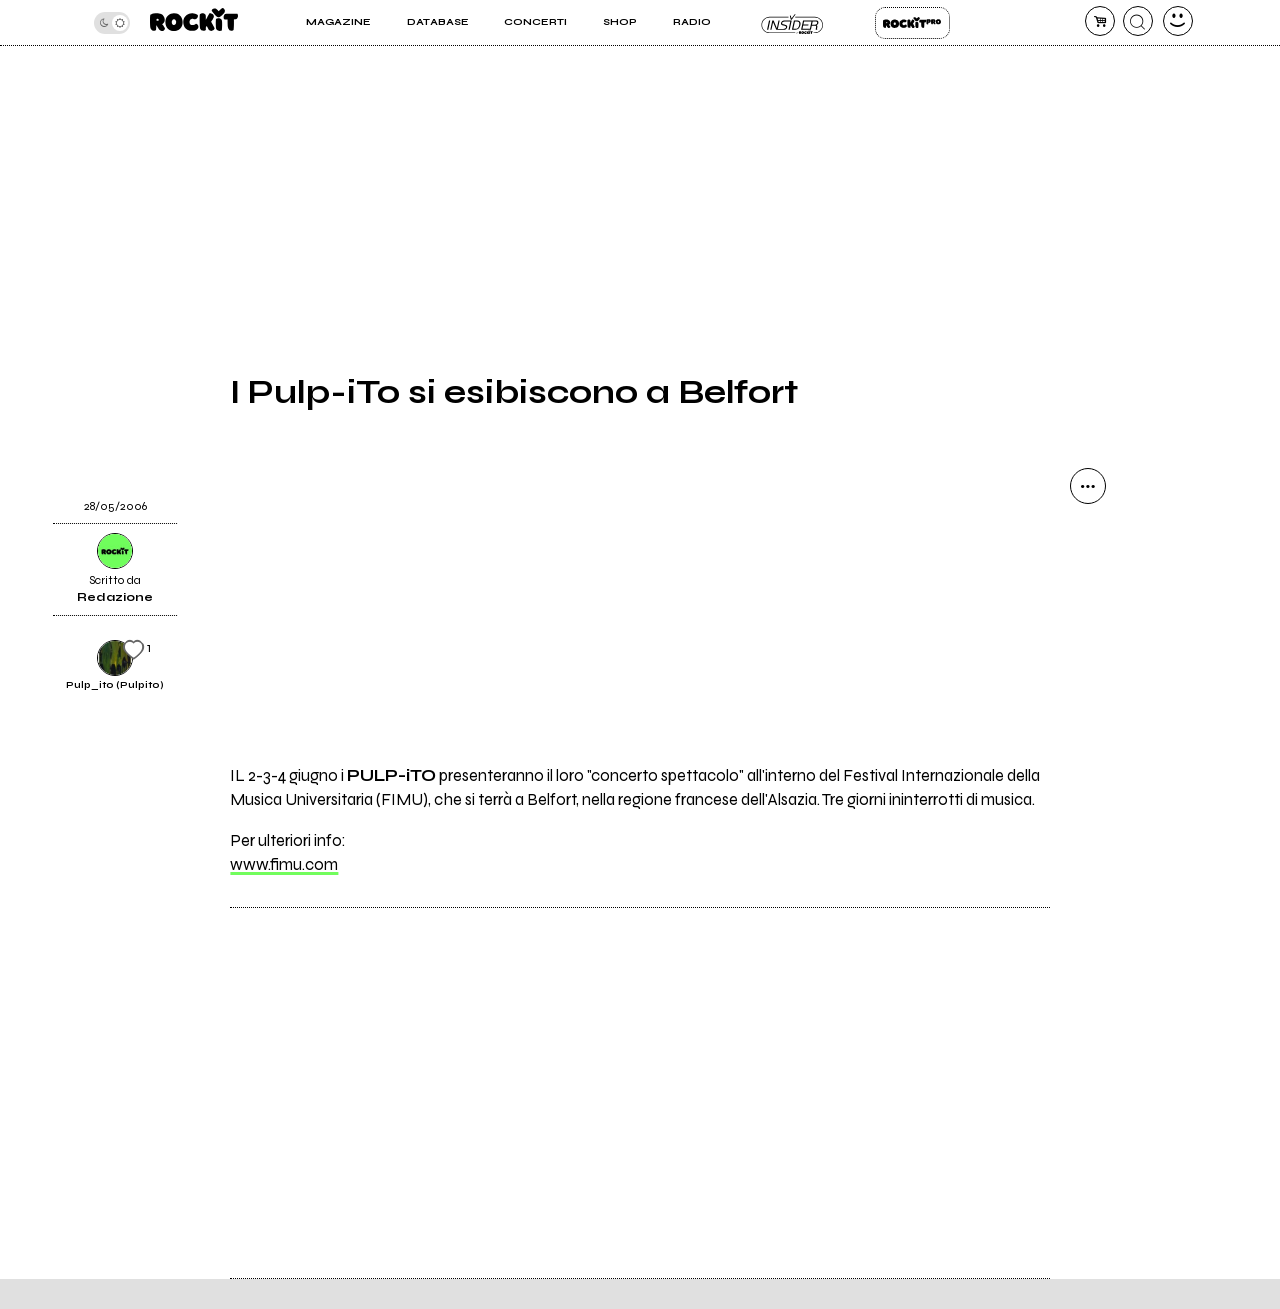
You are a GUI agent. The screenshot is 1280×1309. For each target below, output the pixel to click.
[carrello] (1100, 21)
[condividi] (1088, 486)
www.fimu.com (284, 865)
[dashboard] (1178, 21)
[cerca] (1138, 21)
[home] (194, 22)
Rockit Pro (912, 23)
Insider (792, 23)
